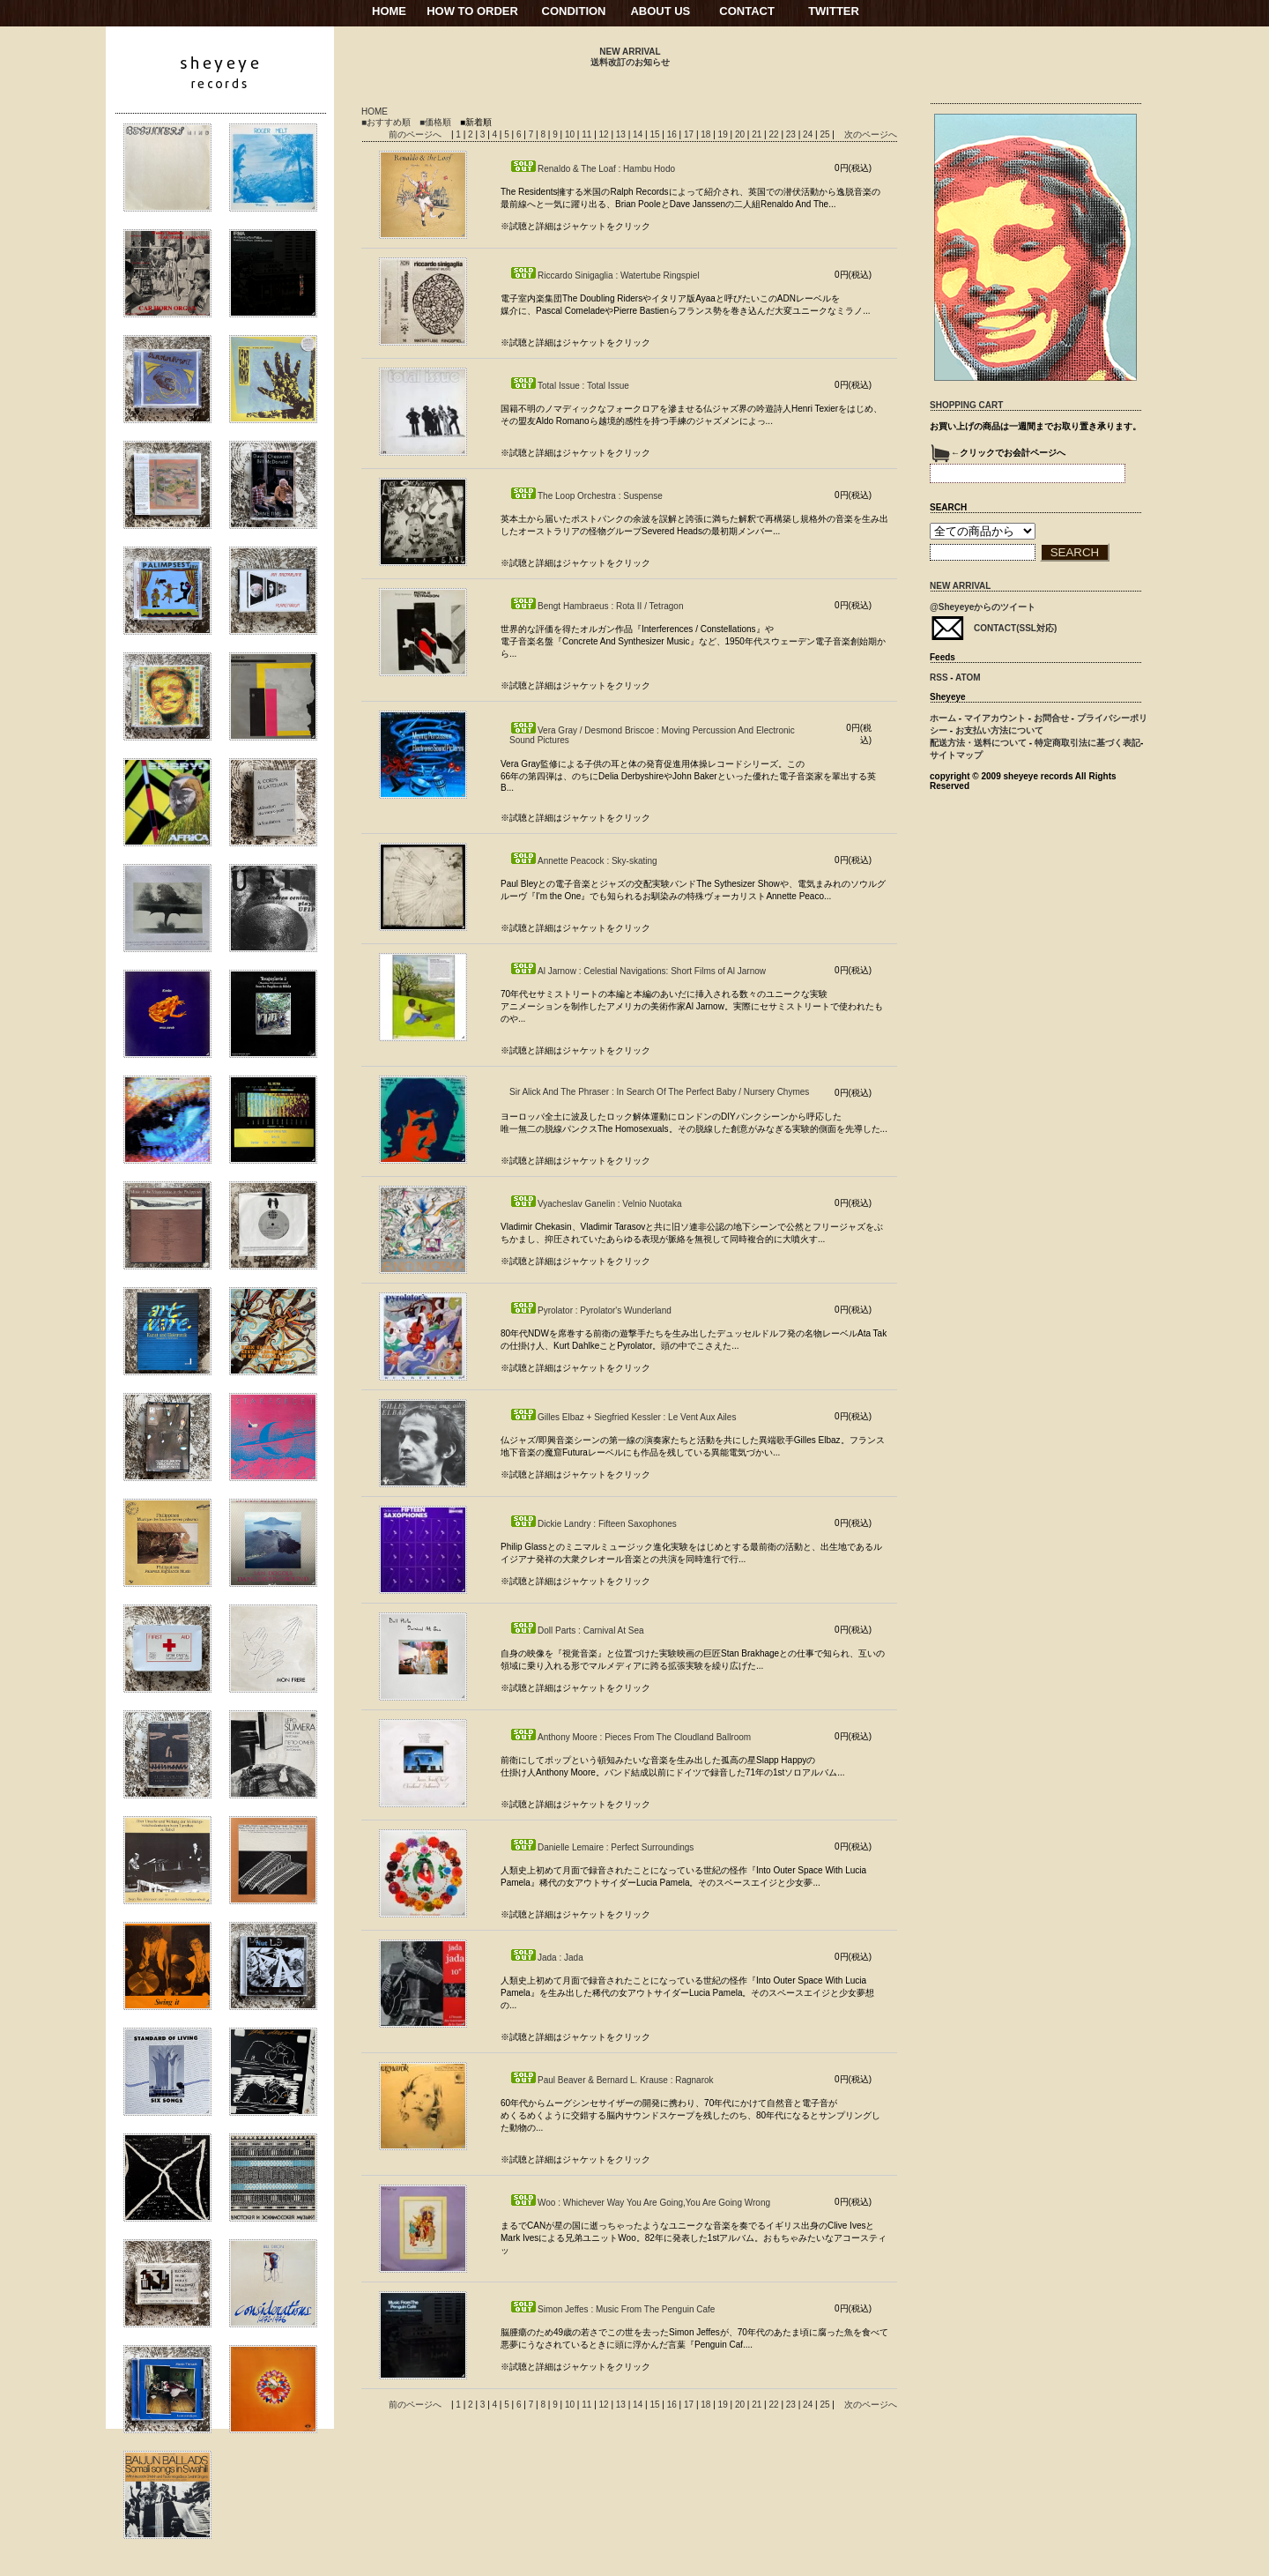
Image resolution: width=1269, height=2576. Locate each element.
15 (655, 134)
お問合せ (1051, 718)
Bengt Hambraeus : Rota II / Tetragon (596, 606)
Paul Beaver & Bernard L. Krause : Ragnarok (611, 2080)
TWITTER (833, 11)
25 (826, 134)
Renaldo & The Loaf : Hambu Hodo (592, 169)
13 (622, 134)
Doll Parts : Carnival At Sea (576, 1630)
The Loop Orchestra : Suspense (586, 496)
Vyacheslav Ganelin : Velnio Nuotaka (595, 1204)
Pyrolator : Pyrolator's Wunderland (590, 1310)
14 (639, 134)
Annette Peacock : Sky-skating (583, 861)
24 (809, 134)
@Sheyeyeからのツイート (982, 607)
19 (724, 134)
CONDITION (574, 11)
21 (758, 134)
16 (673, 134)
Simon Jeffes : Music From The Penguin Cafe (612, 2309)
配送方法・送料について (978, 743)
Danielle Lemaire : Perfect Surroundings (601, 1847)
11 (588, 134)
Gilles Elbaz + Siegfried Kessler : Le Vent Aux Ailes (622, 1417)
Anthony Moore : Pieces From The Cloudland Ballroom (630, 1737)
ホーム (943, 718)
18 (707, 134)
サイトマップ (956, 755)
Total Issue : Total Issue (569, 386)
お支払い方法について (999, 730)
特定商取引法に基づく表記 (1087, 743)
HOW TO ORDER (472, 11)
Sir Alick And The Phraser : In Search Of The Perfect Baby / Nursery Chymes (659, 1092)
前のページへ (415, 134)
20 (741, 134)
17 (690, 134)
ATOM (968, 677)
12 (605, 134)
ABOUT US (660, 11)
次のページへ (870, 134)
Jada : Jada (546, 1957)
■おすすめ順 (386, 122)
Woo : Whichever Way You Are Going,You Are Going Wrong (639, 2202)
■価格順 (435, 122)
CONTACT (747, 11)
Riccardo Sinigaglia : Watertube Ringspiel (604, 275)
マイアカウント (995, 718)
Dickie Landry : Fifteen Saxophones (593, 1524)
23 (792, 134)
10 (571, 134)
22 (774, 134)
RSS (939, 677)
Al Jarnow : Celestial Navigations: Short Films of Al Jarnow (637, 971)
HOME (389, 11)
